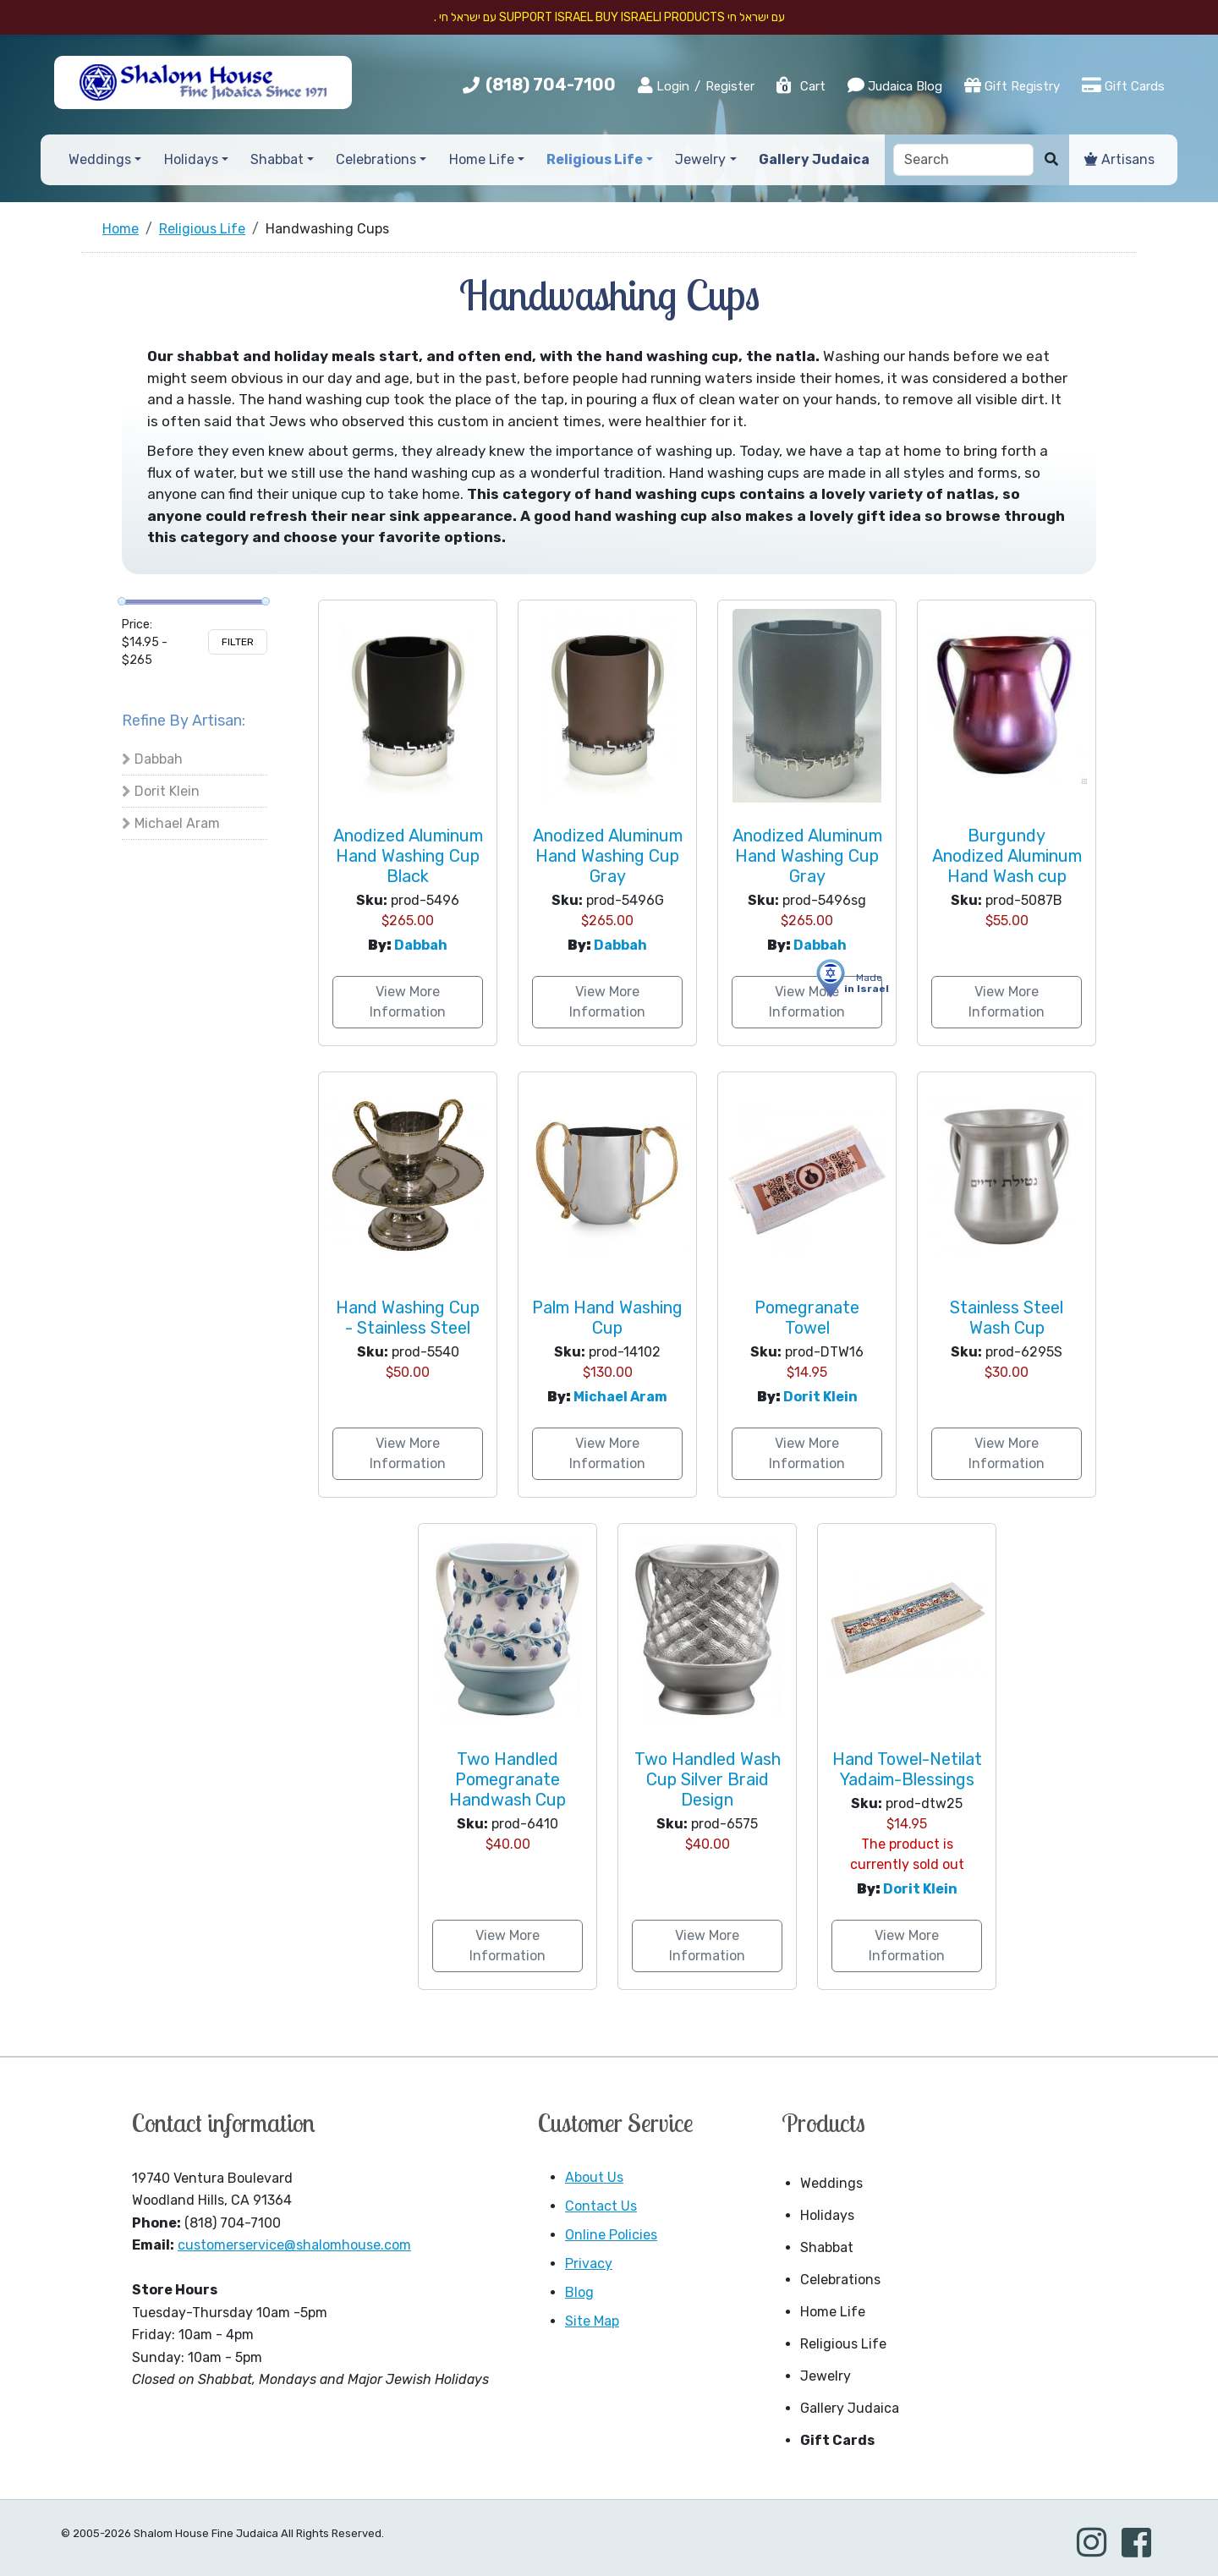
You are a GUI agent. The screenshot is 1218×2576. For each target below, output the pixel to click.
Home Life (832, 2312)
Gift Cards (1123, 85)
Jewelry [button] (700, 159)
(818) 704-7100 (551, 84)
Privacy (588, 2263)
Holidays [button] (191, 159)
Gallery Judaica (849, 2408)
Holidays (827, 2215)
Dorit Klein (167, 791)
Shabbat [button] (277, 159)
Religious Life (843, 2344)
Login (663, 85)
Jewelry (825, 2376)
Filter (238, 642)
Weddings (831, 2183)
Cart (800, 86)
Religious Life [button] (594, 159)
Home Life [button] (481, 159)
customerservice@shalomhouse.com (294, 2245)
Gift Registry (1012, 85)
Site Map (592, 2321)
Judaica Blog (895, 85)
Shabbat (826, 2247)
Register (729, 86)
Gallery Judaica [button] (814, 159)
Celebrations (840, 2280)
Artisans (1119, 159)
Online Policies (611, 2235)
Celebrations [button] (376, 159)
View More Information (408, 1002)
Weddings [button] (100, 159)
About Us (594, 2177)
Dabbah (158, 759)
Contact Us (601, 2206)
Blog (579, 2292)
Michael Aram (177, 823)
